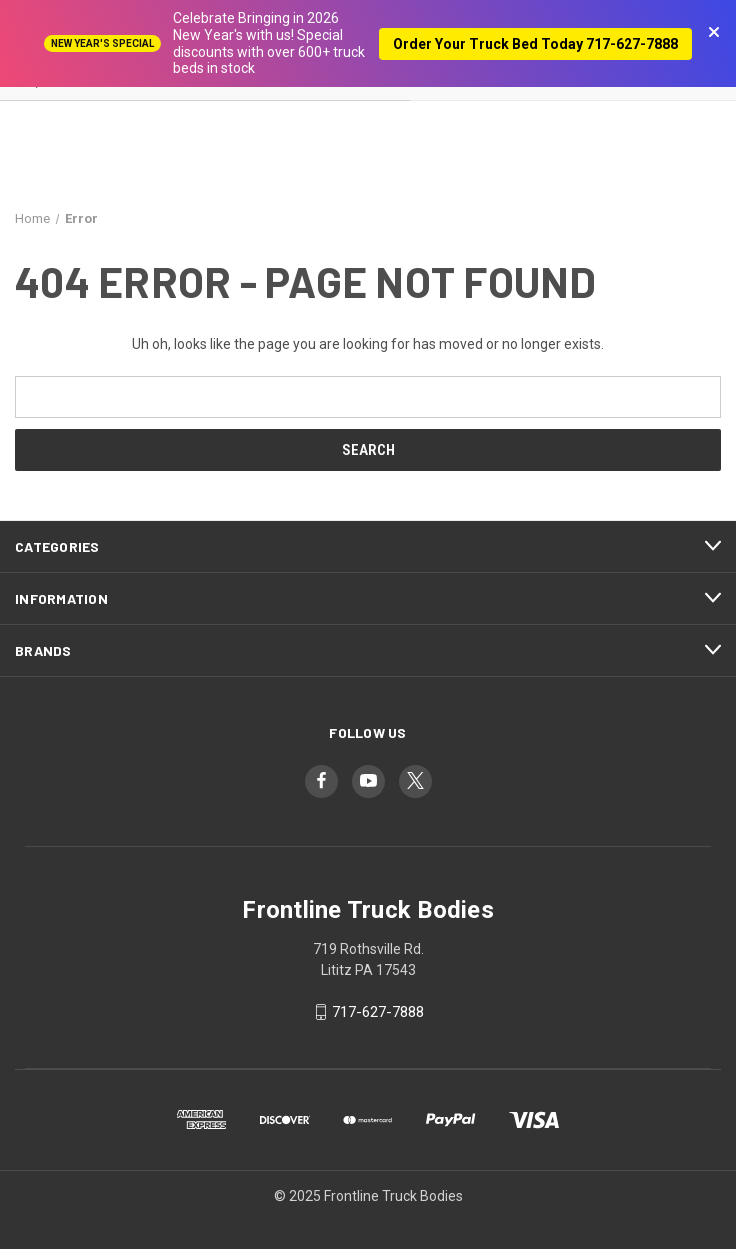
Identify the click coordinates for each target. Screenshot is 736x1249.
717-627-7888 (378, 1012)
